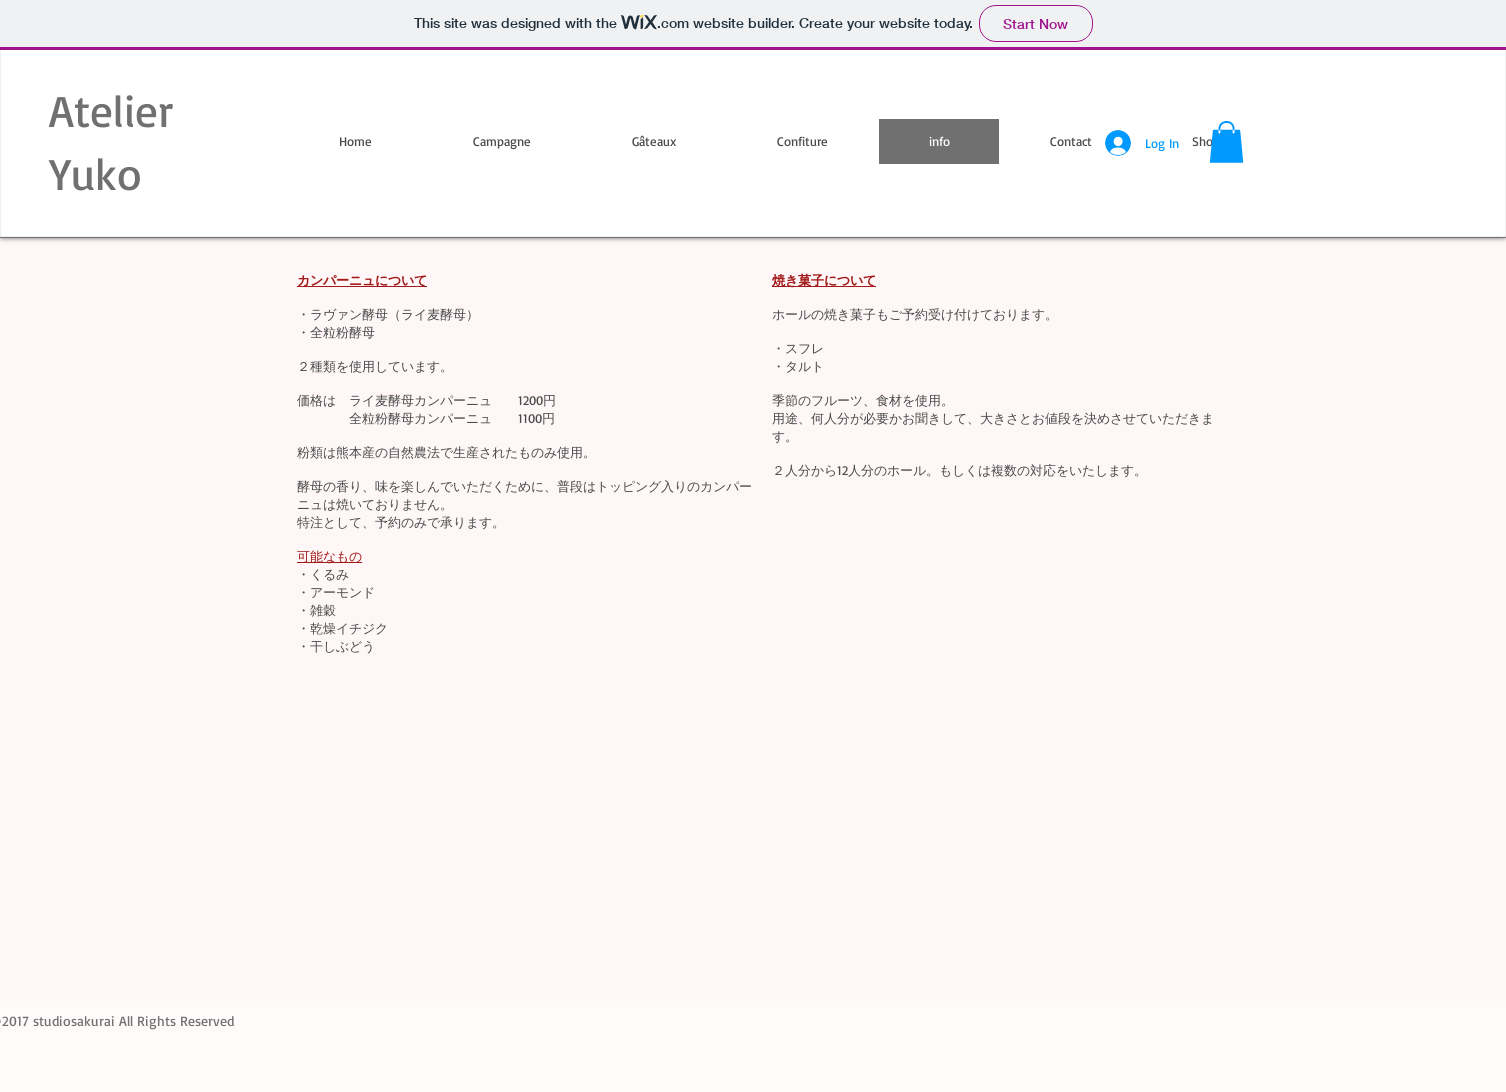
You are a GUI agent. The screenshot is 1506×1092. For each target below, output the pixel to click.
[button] (1226, 142)
